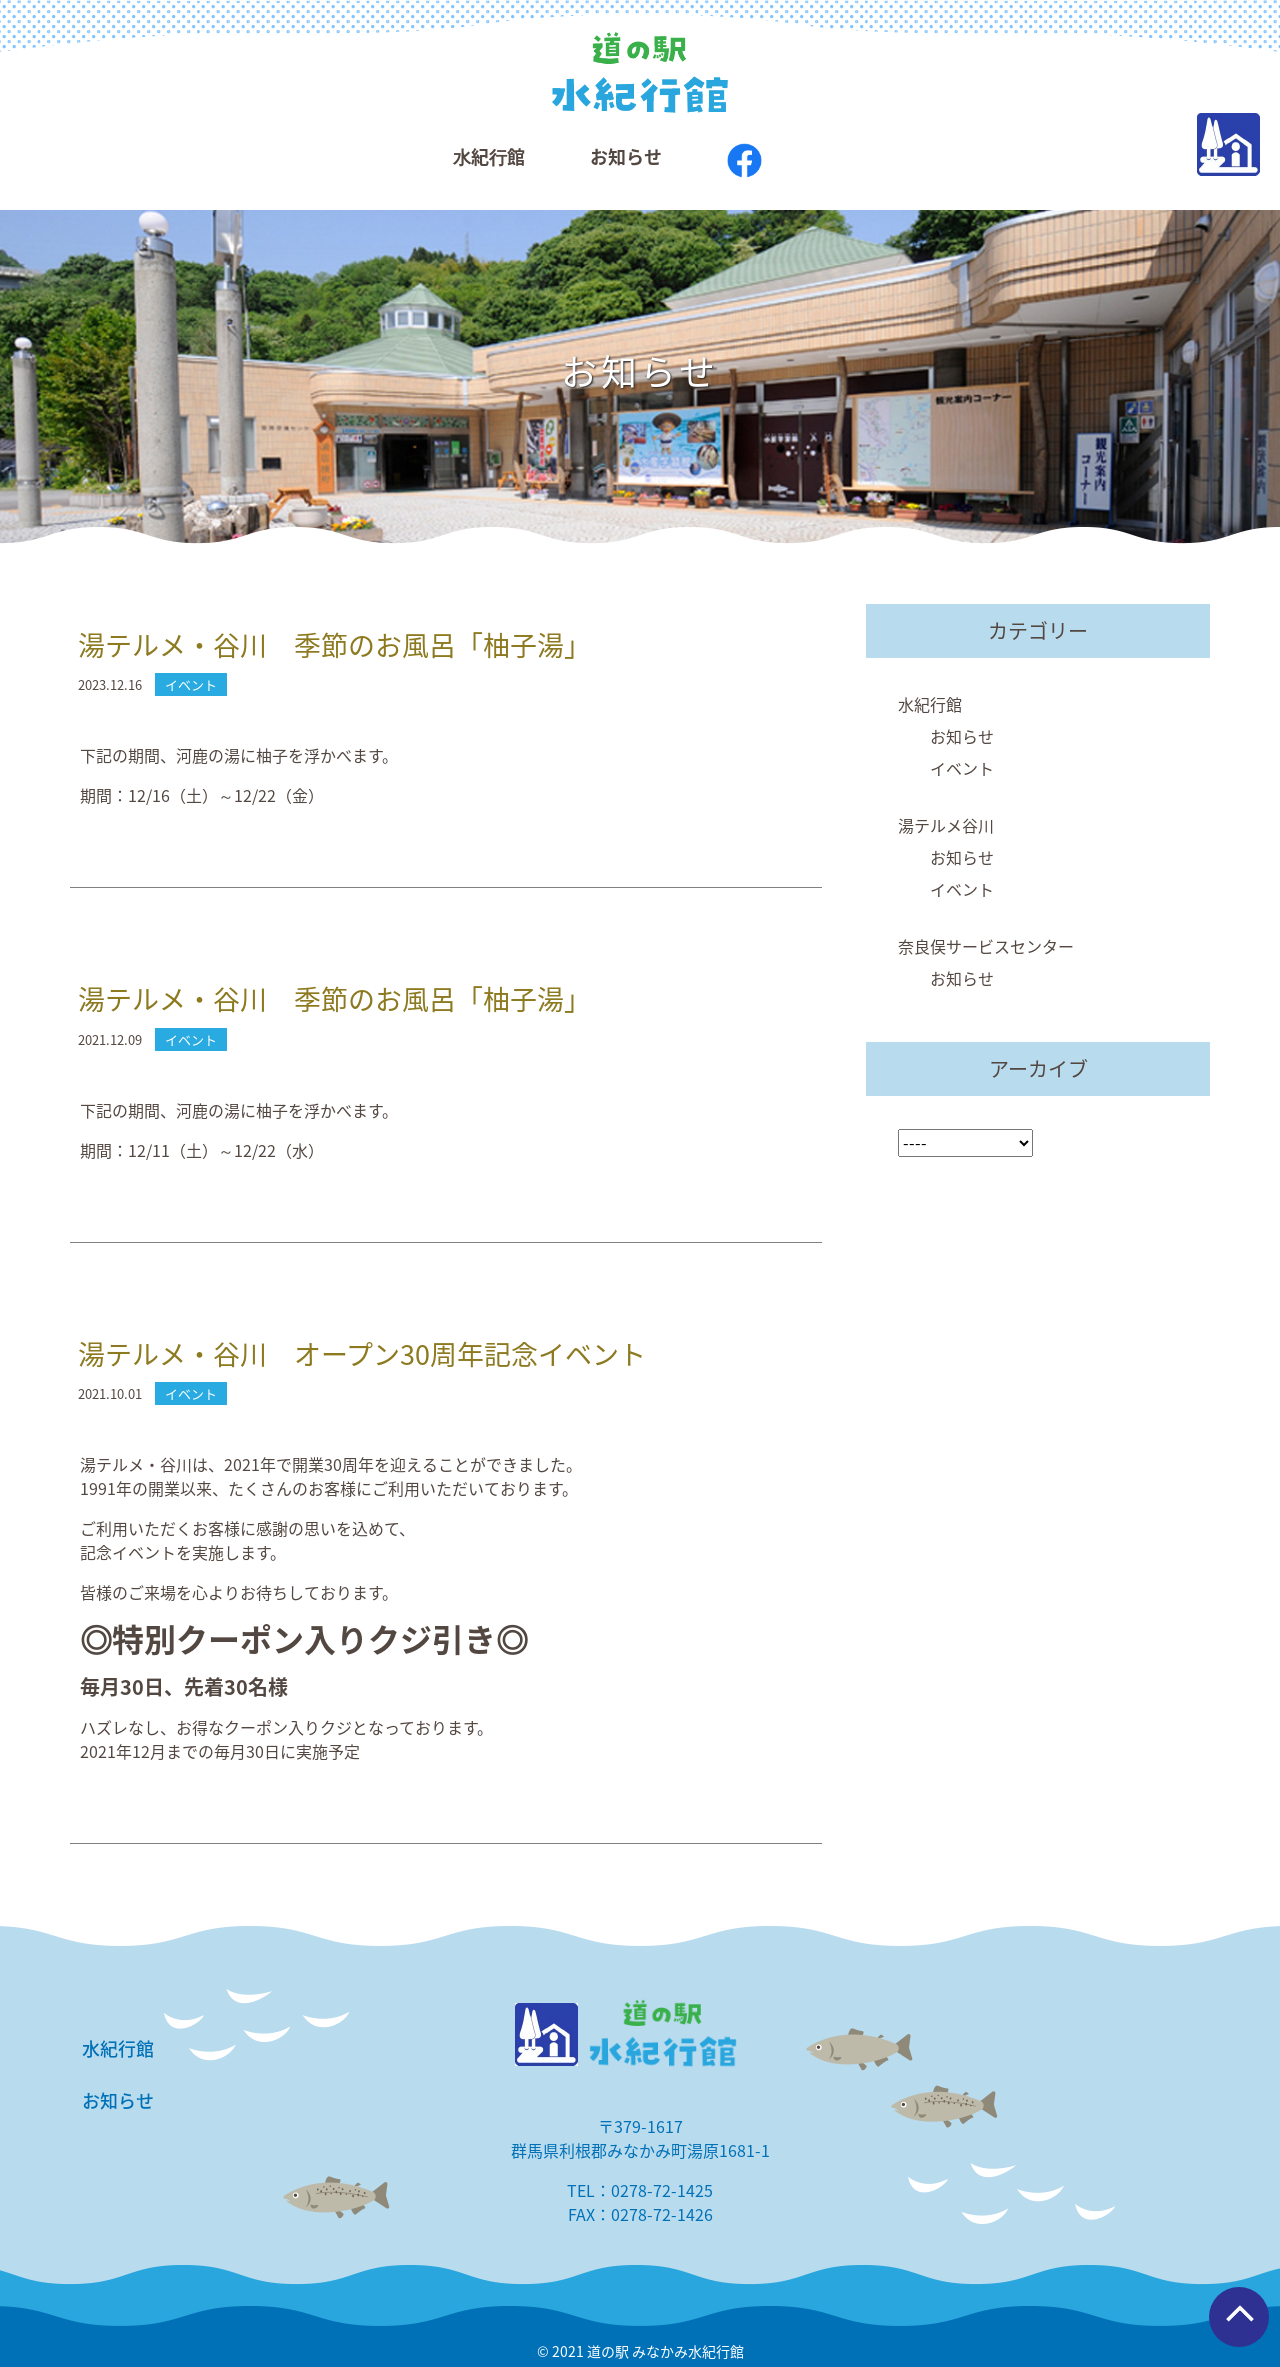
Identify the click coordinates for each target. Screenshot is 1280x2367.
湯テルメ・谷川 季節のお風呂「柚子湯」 (334, 645)
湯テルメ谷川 (946, 825)
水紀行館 (930, 704)
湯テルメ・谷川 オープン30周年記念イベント (362, 1354)
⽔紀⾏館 (489, 156)
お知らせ (626, 156)
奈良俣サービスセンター (986, 946)
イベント (962, 768)
